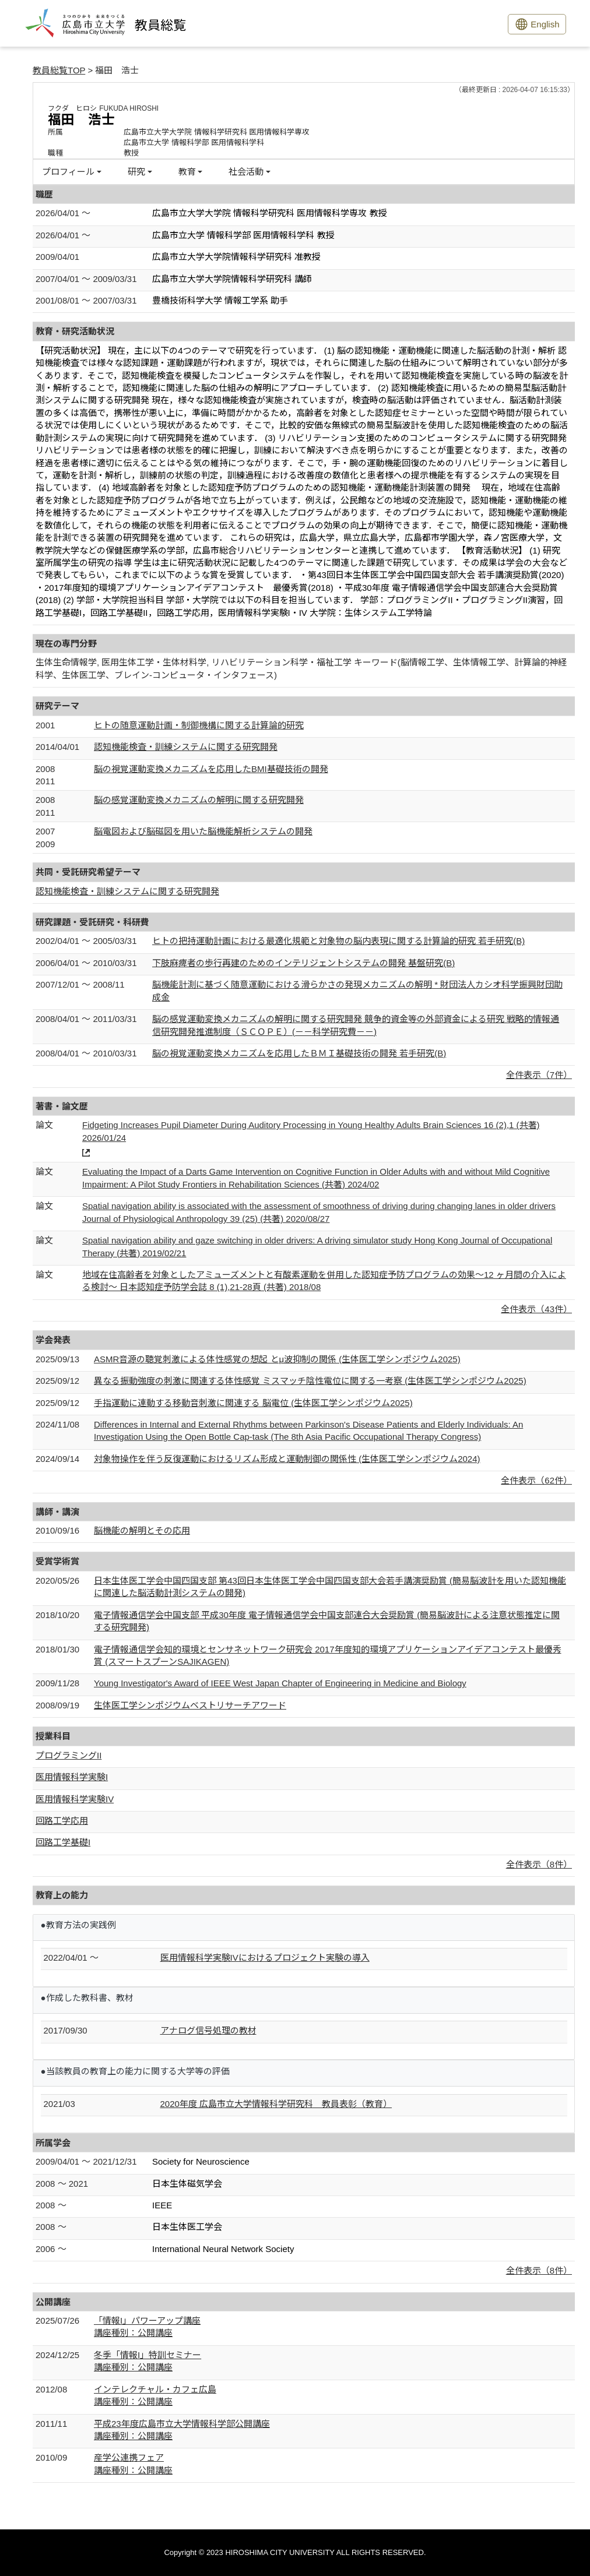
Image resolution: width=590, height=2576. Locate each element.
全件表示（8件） (539, 1864)
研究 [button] (136, 172)
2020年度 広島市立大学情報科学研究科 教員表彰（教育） (276, 2104)
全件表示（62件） (536, 1480)
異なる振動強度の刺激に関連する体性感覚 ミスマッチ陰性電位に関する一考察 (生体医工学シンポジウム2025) (310, 1381)
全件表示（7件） (539, 1075)
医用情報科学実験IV (75, 1799)
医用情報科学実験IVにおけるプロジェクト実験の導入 (265, 1957)
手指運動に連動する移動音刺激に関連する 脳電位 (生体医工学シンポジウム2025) (253, 1403)
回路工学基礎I (63, 1842)
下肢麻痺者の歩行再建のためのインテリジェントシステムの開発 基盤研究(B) (303, 963)
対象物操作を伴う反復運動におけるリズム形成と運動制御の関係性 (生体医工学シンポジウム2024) (287, 1459)
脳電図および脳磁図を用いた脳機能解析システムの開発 (203, 831)
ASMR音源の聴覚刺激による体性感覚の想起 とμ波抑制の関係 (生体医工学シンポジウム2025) (277, 1359)
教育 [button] (187, 172)
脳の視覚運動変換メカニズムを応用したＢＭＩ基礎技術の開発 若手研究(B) (299, 1053)
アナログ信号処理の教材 (208, 2030)
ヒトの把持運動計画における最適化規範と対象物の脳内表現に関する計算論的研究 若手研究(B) (338, 941)
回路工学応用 (62, 1821)
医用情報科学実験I (72, 1777)
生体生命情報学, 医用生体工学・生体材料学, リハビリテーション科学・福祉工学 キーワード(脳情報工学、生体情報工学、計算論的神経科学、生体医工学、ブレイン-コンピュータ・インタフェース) (301, 668)
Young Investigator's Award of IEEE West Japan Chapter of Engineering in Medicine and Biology (280, 1683)
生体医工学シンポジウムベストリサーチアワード (190, 1705)
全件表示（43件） (536, 1309)
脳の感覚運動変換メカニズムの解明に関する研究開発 (199, 800)
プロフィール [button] (68, 172)
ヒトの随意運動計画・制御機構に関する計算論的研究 (199, 725)
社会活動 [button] (246, 172)
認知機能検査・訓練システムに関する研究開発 (186, 747)
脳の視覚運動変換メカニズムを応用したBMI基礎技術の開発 (211, 769)
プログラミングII (68, 1755)
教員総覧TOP (59, 70)
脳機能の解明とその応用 (142, 1530)
